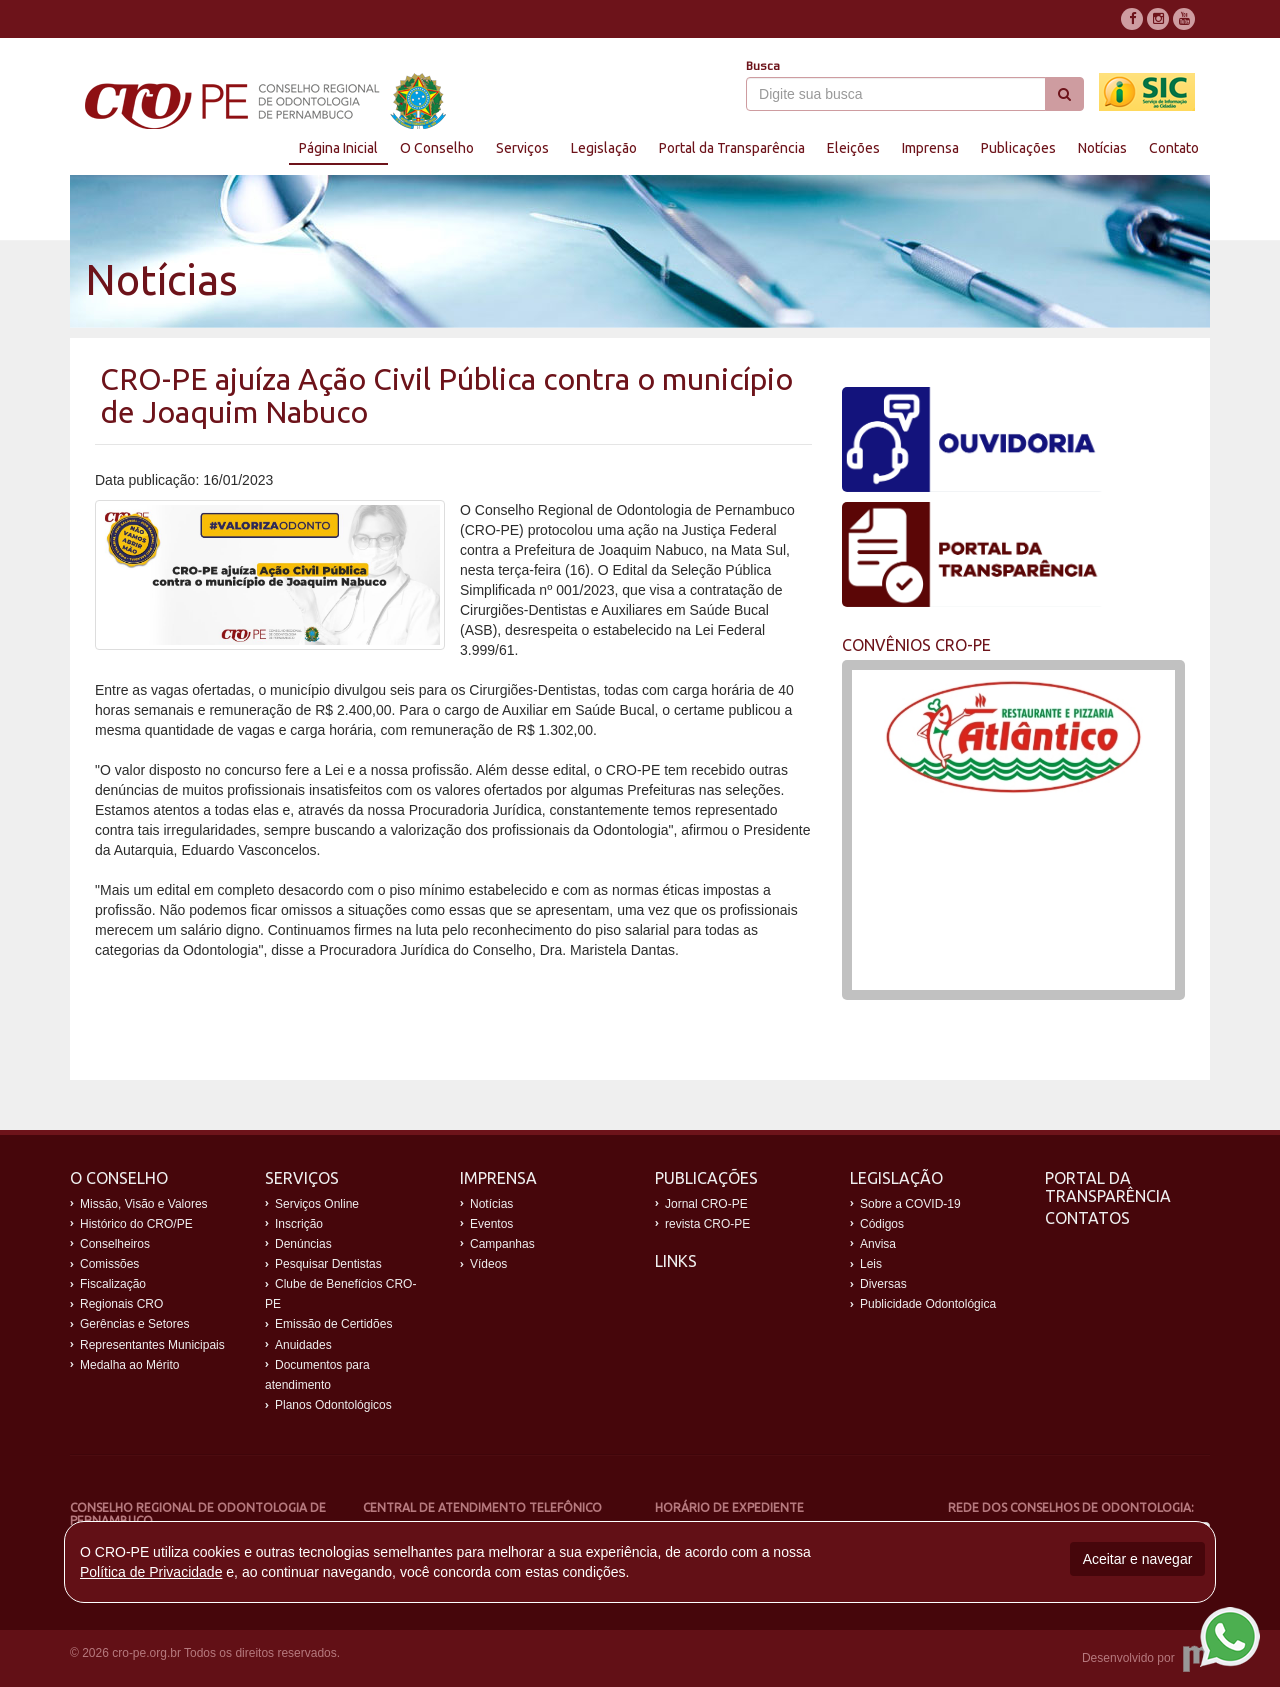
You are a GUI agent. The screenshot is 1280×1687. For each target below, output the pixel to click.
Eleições (853, 148)
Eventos (491, 1224)
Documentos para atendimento (317, 1375)
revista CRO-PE (707, 1224)
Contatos (1087, 1218)
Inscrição (299, 1224)
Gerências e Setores (134, 1324)
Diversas (883, 1284)
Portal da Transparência (1108, 1187)
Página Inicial (338, 148)
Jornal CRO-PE (706, 1204)
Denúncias (303, 1244)
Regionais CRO (121, 1304)
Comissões (109, 1264)
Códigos (882, 1224)
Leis (871, 1264)
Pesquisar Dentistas (328, 1264)
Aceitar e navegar (1138, 1559)
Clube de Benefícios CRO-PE (340, 1294)
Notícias (1102, 148)
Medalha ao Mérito (129, 1365)
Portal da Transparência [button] (732, 148)
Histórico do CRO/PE (136, 1224)
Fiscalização (113, 1284)
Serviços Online (317, 1204)
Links (676, 1261)
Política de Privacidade (151, 1572)
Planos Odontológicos (333, 1405)
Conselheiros (115, 1244)
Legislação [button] (604, 148)
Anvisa (878, 1244)
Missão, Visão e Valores (144, 1204)
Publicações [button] (1018, 148)
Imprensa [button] (930, 148)
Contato (1174, 148)
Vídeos (488, 1264)
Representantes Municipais (152, 1345)
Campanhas (502, 1244)
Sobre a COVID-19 (910, 1204)
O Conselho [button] (437, 148)
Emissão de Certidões (333, 1324)
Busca (763, 66)
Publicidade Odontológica (928, 1304)
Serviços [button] (522, 148)
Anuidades (303, 1345)
